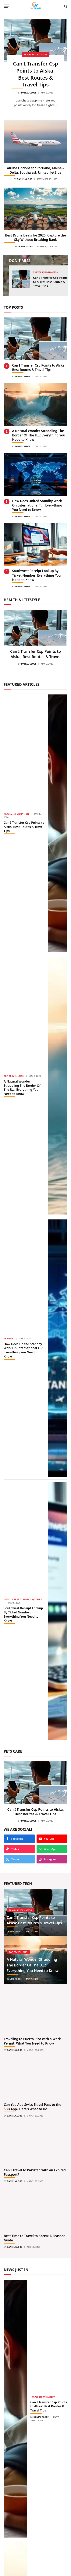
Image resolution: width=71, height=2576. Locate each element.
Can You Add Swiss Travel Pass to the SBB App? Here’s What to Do (32, 2106)
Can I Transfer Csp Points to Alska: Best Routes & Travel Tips (35, 74)
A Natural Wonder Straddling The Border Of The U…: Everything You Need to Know (38, 435)
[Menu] (6, 6)
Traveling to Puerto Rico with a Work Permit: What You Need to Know (32, 2041)
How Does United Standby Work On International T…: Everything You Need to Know (37, 505)
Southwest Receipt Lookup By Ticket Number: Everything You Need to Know (36, 575)
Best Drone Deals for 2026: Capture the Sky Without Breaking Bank (35, 237)
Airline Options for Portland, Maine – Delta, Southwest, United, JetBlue (35, 170)
